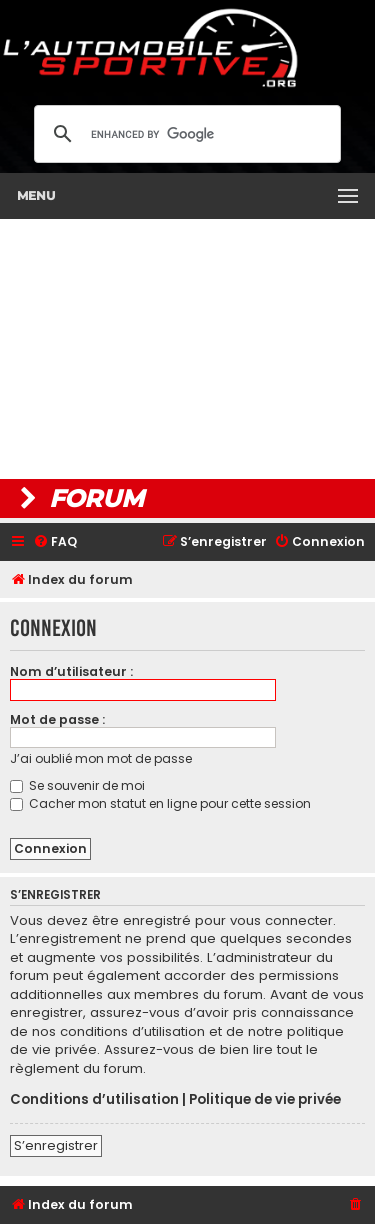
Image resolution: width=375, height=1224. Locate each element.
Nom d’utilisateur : (71, 671)
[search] (184, 134)
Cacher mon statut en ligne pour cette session (160, 803)
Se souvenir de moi (77, 785)
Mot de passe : (57, 719)
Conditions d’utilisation (94, 1100)
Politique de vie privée (265, 1100)
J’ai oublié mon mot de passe (101, 758)
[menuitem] (55, 542)
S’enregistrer (56, 1145)
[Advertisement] (187, 349)
